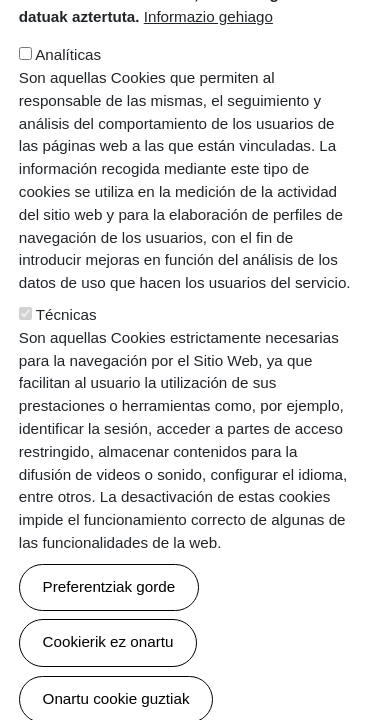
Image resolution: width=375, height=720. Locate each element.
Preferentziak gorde (109, 634)
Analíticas (68, 102)
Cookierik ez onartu (108, 689)
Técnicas (66, 361)
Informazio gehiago (208, 64)
